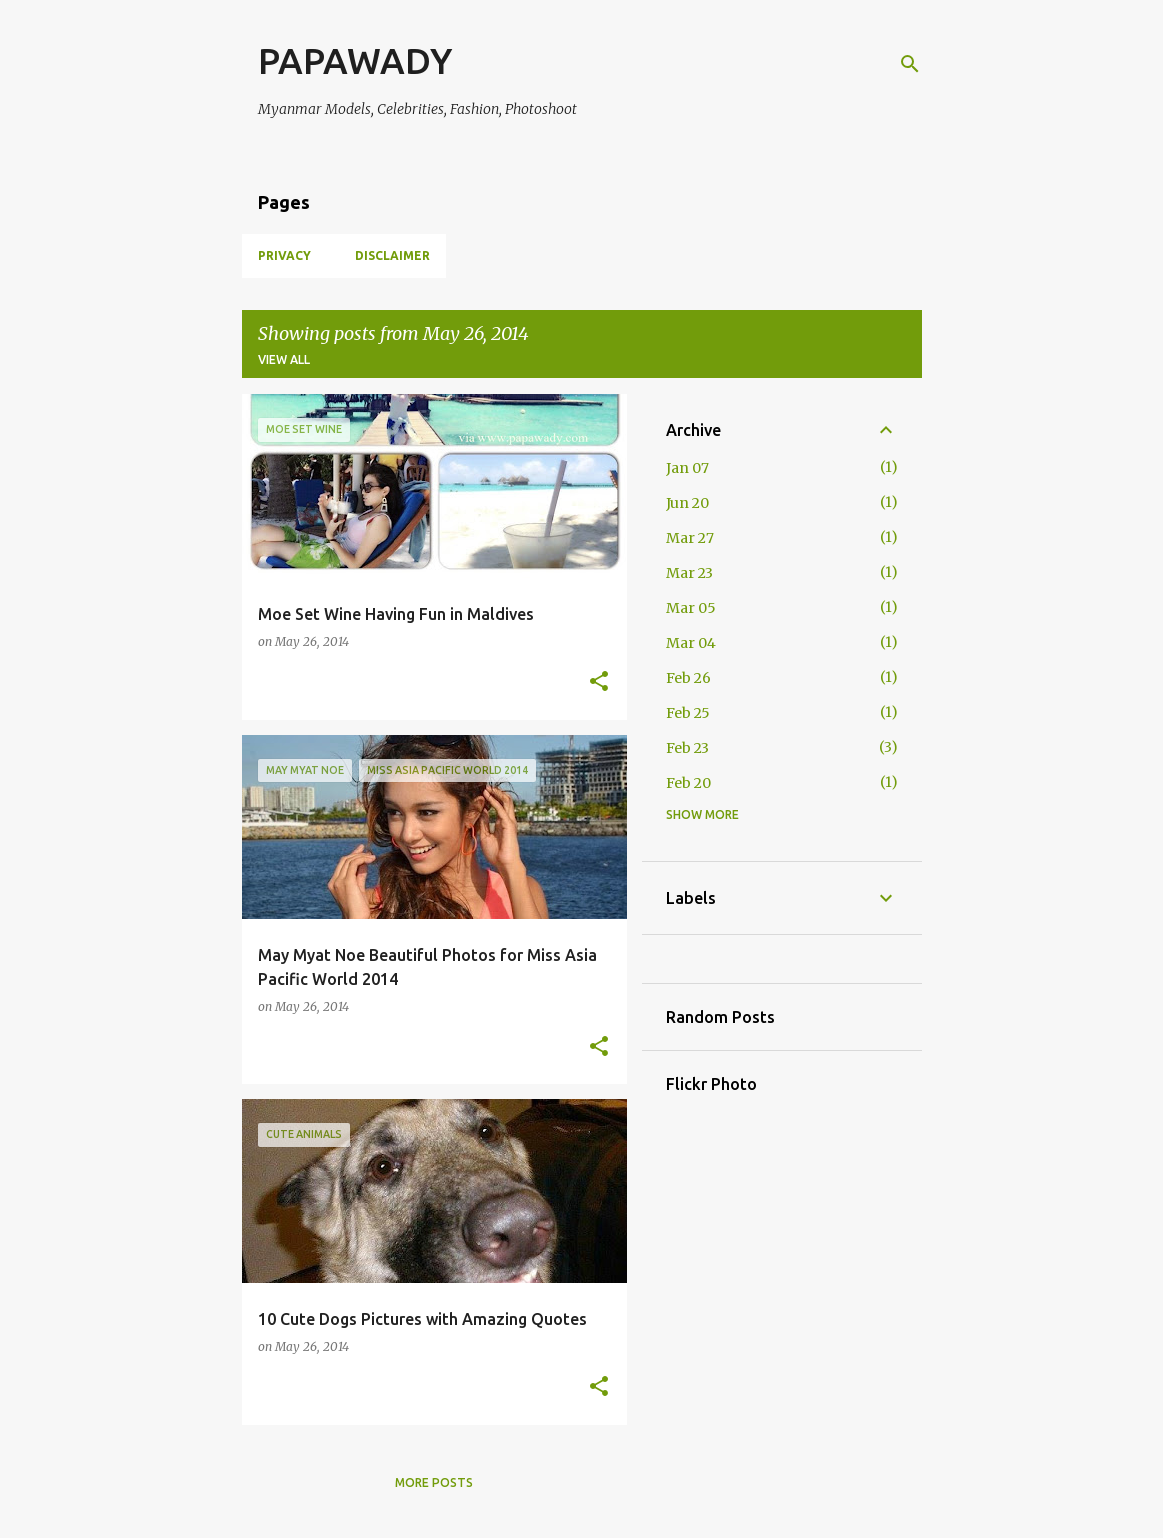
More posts (434, 1482)
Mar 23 (689, 573)
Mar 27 (690, 538)
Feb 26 (688, 678)
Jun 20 (687, 503)
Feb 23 (687, 748)
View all (284, 359)
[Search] (910, 64)
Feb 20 (688, 783)
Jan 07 (687, 468)
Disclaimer (392, 255)
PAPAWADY (355, 60)
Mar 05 (691, 608)
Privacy (284, 255)
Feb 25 (688, 713)
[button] (599, 682)
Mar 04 (691, 643)
